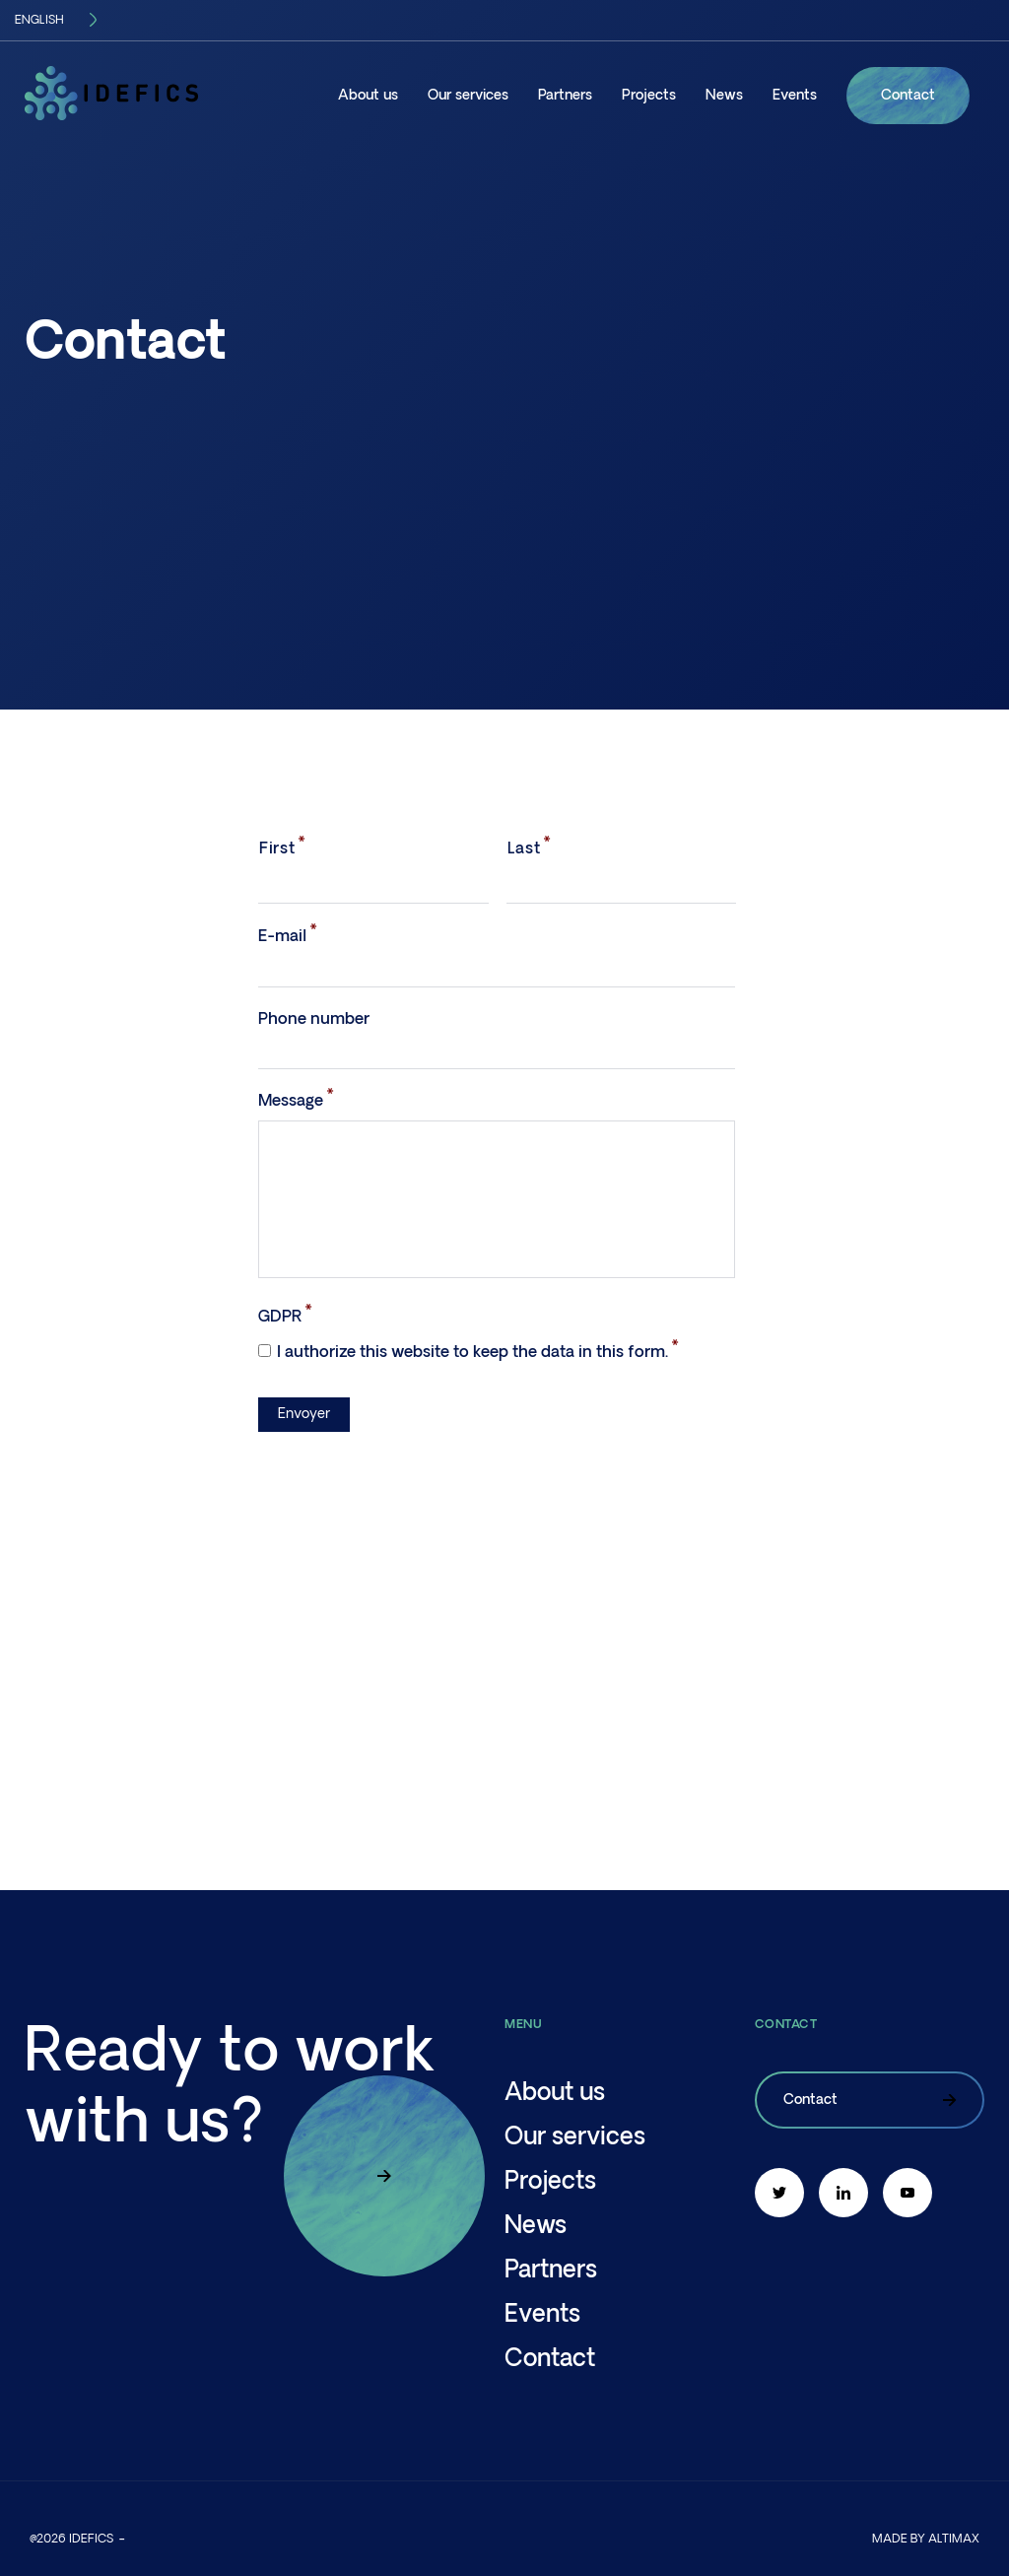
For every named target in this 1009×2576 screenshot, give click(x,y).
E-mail (282, 936)
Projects (649, 95)
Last (524, 848)
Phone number (314, 1019)
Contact (908, 95)
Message (290, 1101)
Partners (565, 95)
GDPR (280, 1316)
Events (795, 95)
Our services (468, 95)
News (724, 95)
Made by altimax (925, 2539)
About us (368, 95)
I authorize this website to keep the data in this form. (472, 1352)
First (277, 848)
